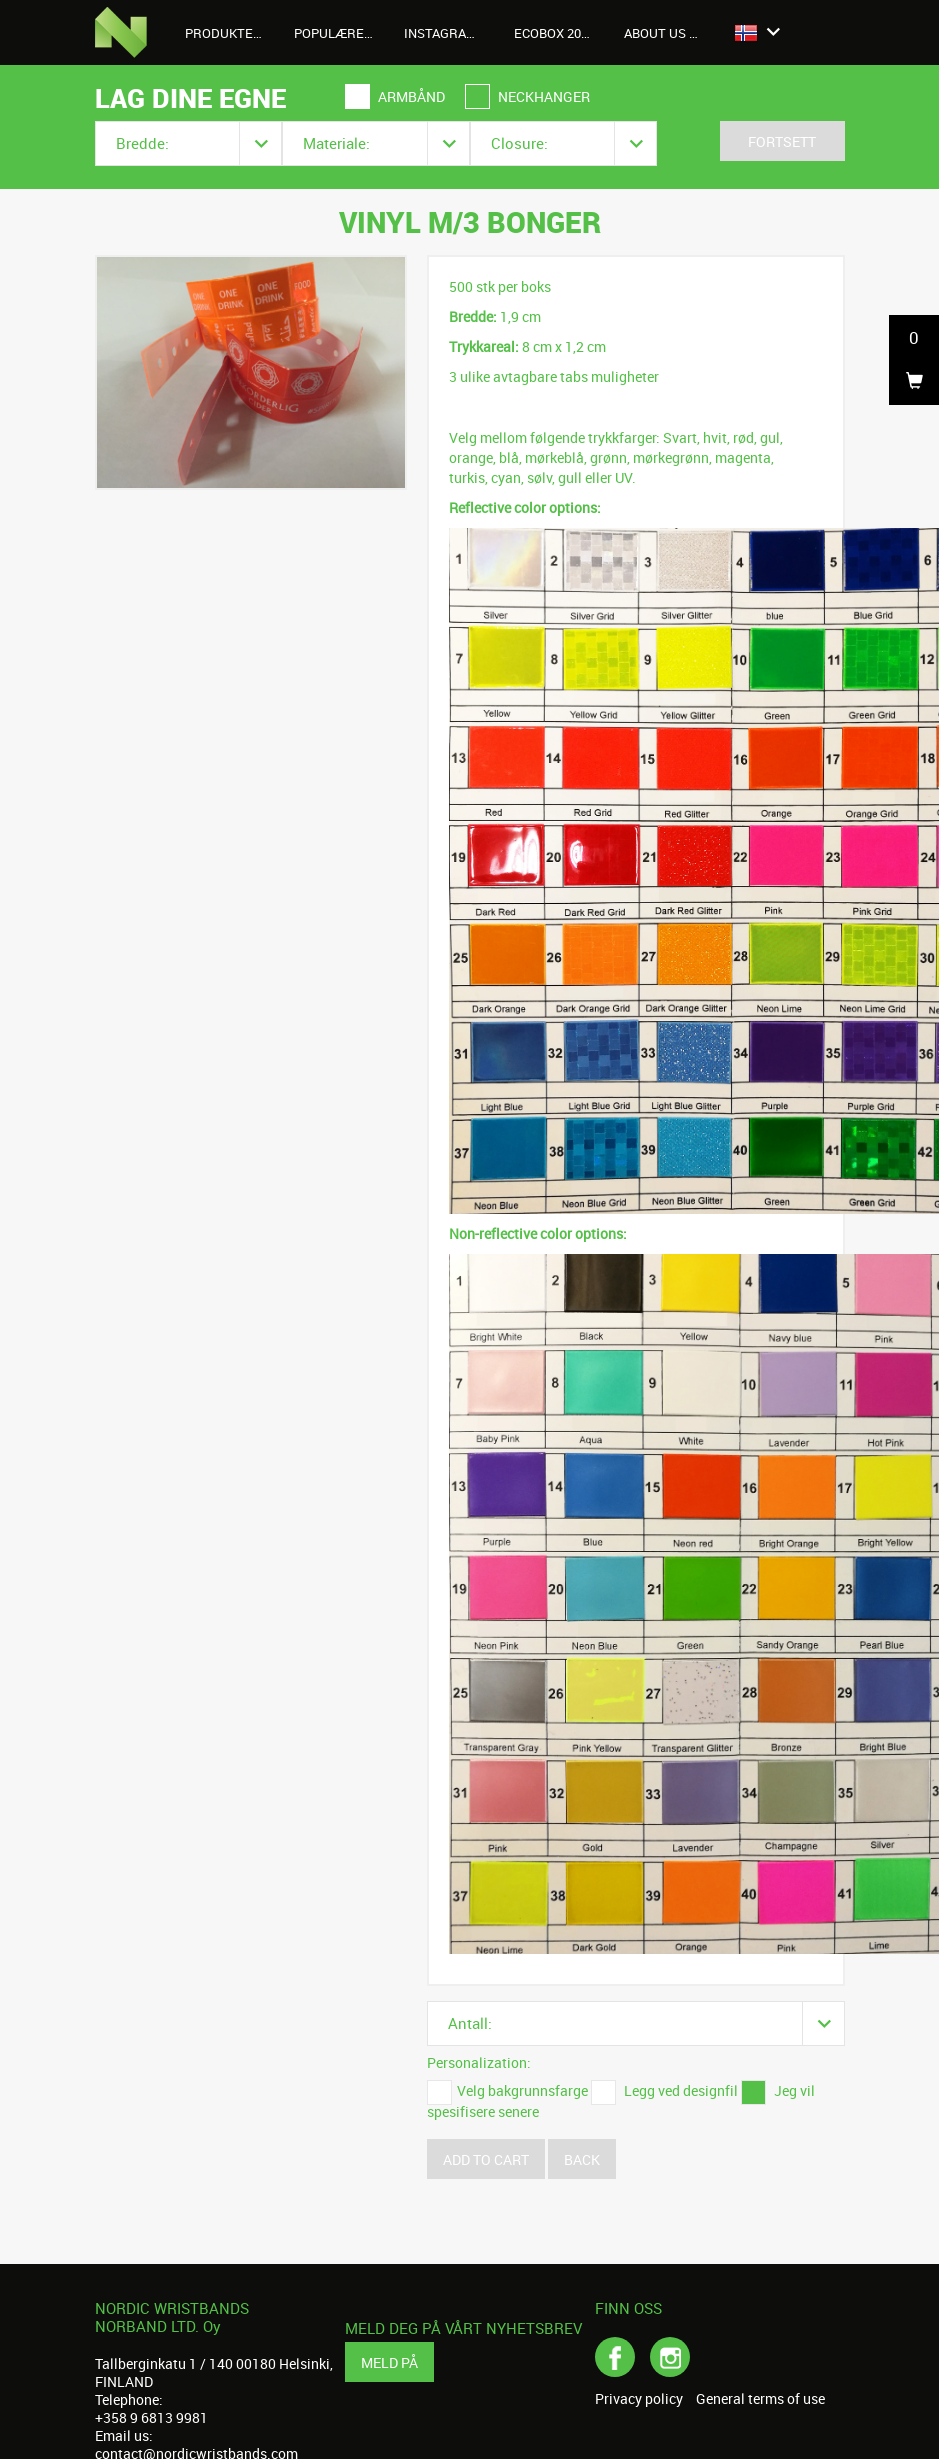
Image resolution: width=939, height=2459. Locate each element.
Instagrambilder (451, 33)
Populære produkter (341, 33)
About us (666, 33)
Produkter (232, 33)
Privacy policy (639, 2399)
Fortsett (782, 141)
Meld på (389, 2362)
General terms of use (760, 2399)
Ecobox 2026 (554, 33)
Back (582, 2159)
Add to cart (486, 2159)
